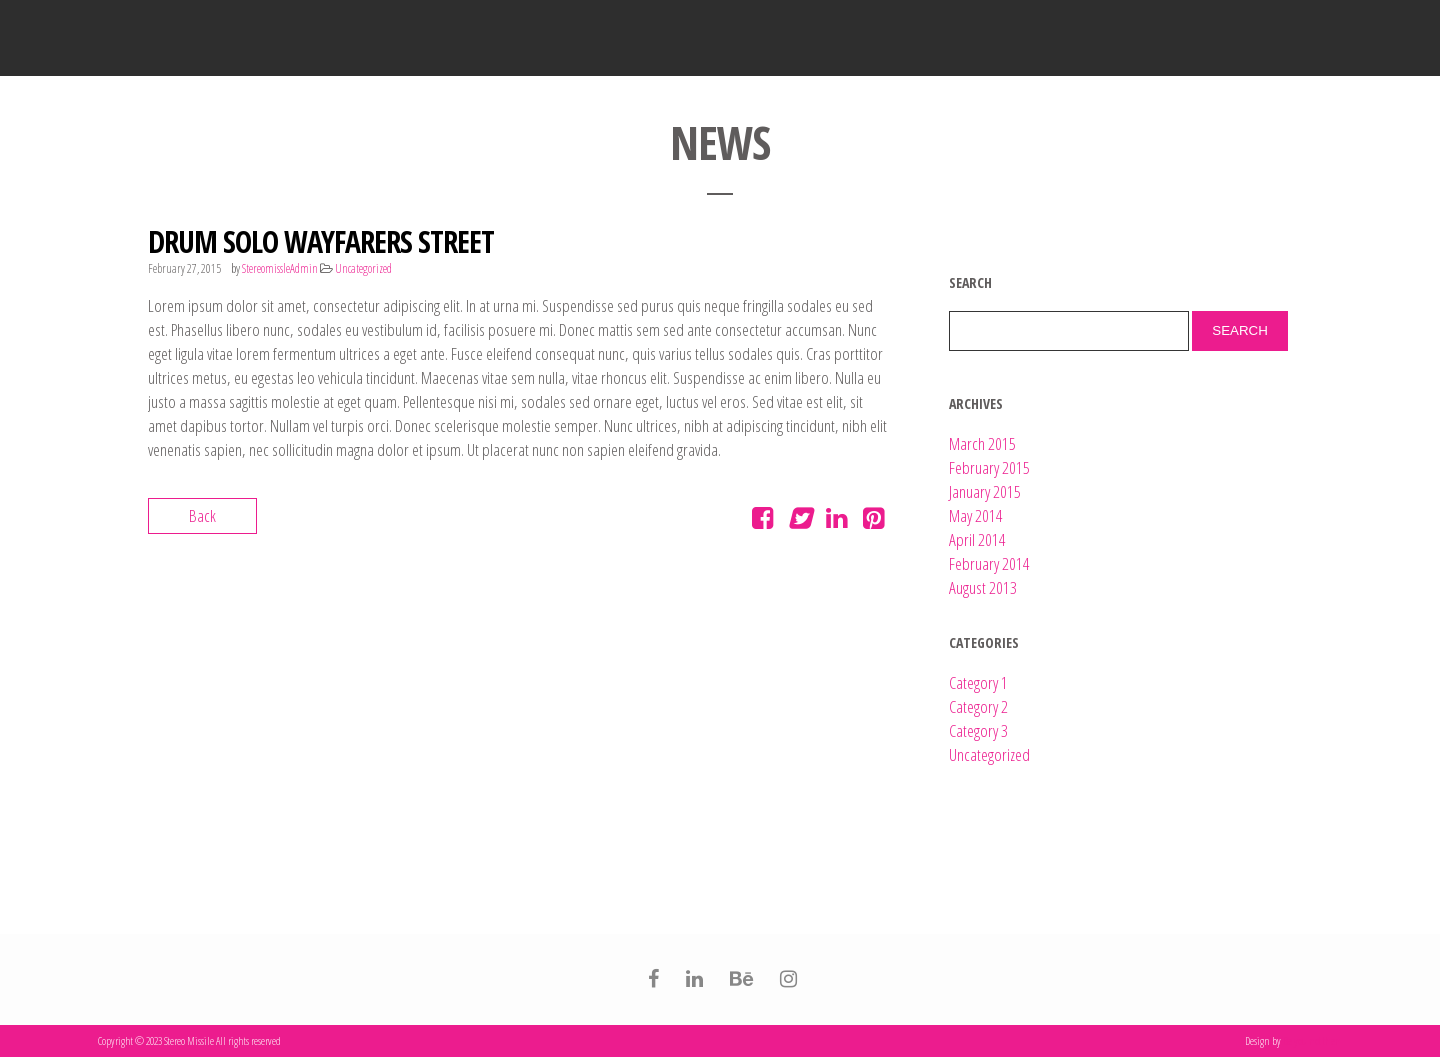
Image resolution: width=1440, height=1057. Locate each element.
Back (202, 515)
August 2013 (983, 587)
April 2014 (977, 539)
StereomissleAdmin (280, 268)
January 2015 (985, 491)
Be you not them (1312, 1040)
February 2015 (989, 467)
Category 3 (978, 730)
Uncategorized (363, 268)
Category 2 (978, 706)
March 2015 (982, 443)
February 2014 (989, 563)
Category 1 (978, 682)
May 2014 (976, 515)
